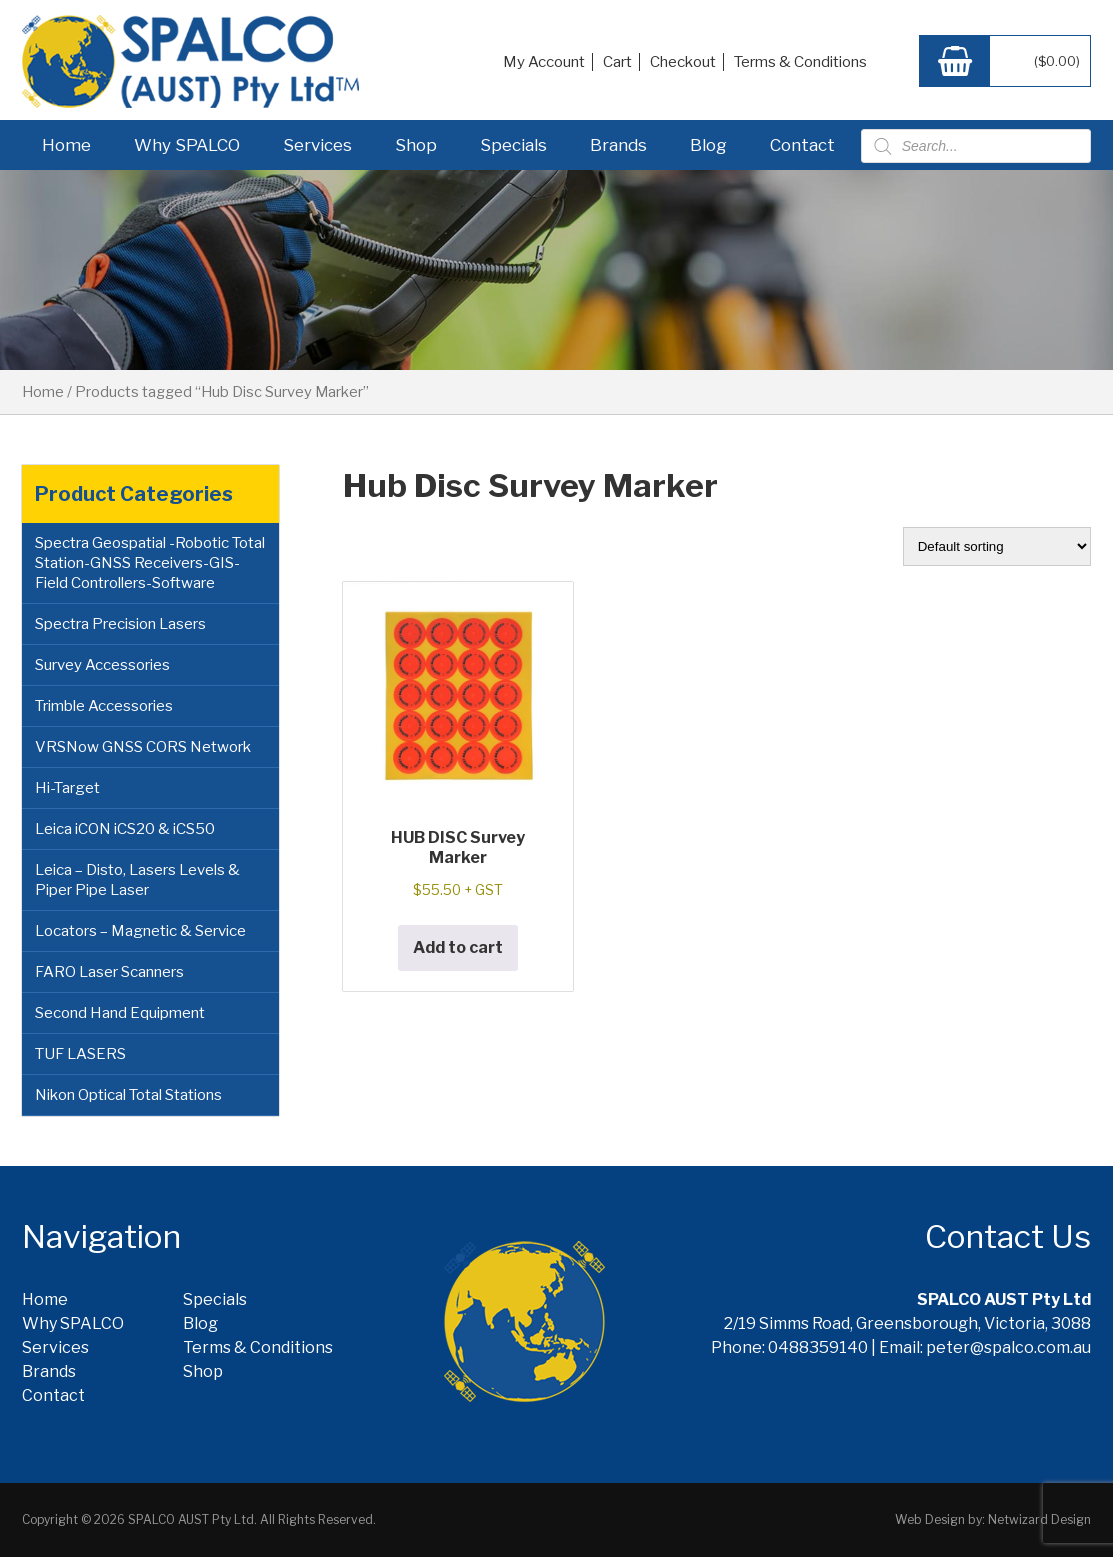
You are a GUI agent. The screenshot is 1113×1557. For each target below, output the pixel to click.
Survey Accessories (102, 665)
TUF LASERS (80, 1054)
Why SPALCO (187, 145)
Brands (618, 145)
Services (317, 145)
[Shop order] (997, 546)
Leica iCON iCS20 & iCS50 (125, 829)
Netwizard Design (1039, 1519)
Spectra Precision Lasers (120, 624)
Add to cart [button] (458, 947)
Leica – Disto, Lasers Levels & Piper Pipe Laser (137, 880)
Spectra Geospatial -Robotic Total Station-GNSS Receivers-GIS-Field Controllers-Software (150, 563)
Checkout (683, 62)
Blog (708, 145)
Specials (513, 145)
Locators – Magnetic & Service (140, 931)
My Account (544, 62)
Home (66, 145)
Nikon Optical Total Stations (128, 1095)
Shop (416, 145)
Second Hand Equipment (120, 1013)
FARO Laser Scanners (109, 972)
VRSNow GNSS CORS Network (143, 747)
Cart (617, 62)
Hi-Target (67, 788)
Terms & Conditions (800, 62)
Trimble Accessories (104, 706)
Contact (802, 145)
